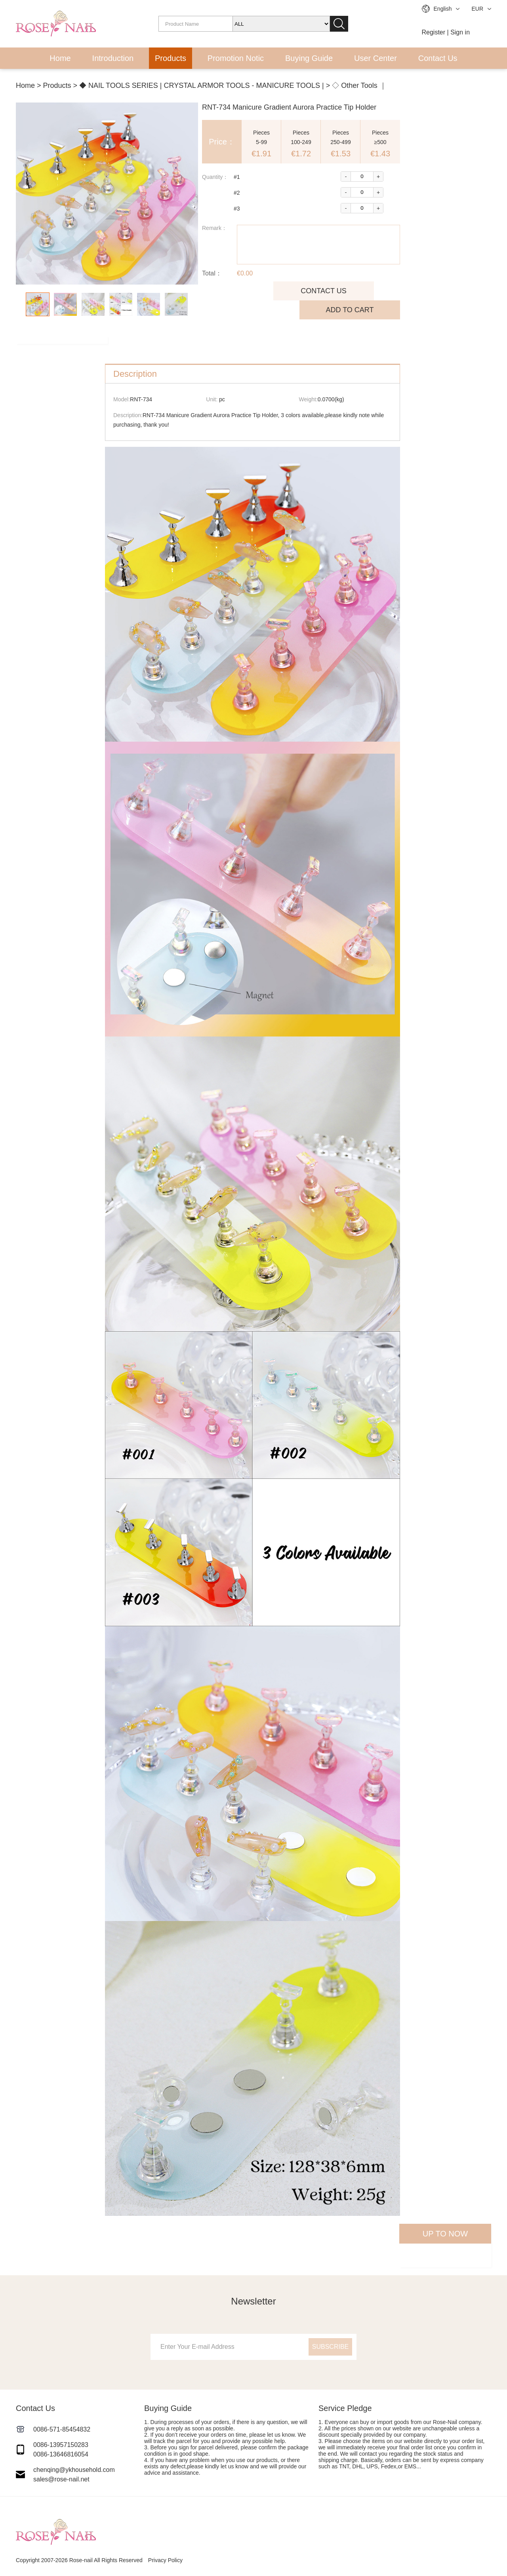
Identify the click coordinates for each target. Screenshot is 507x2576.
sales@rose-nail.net (61, 2479)
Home (60, 58)
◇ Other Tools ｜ (359, 85)
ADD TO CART (350, 310)
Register (434, 32)
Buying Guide (309, 58)
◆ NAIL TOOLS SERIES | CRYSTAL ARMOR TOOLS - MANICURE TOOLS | (201, 85)
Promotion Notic (236, 58)
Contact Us (437, 58)
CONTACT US (323, 291)
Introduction (113, 58)
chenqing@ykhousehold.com (74, 2469)
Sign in (460, 32)
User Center (375, 58)
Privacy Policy (165, 2560)
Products (170, 58)
